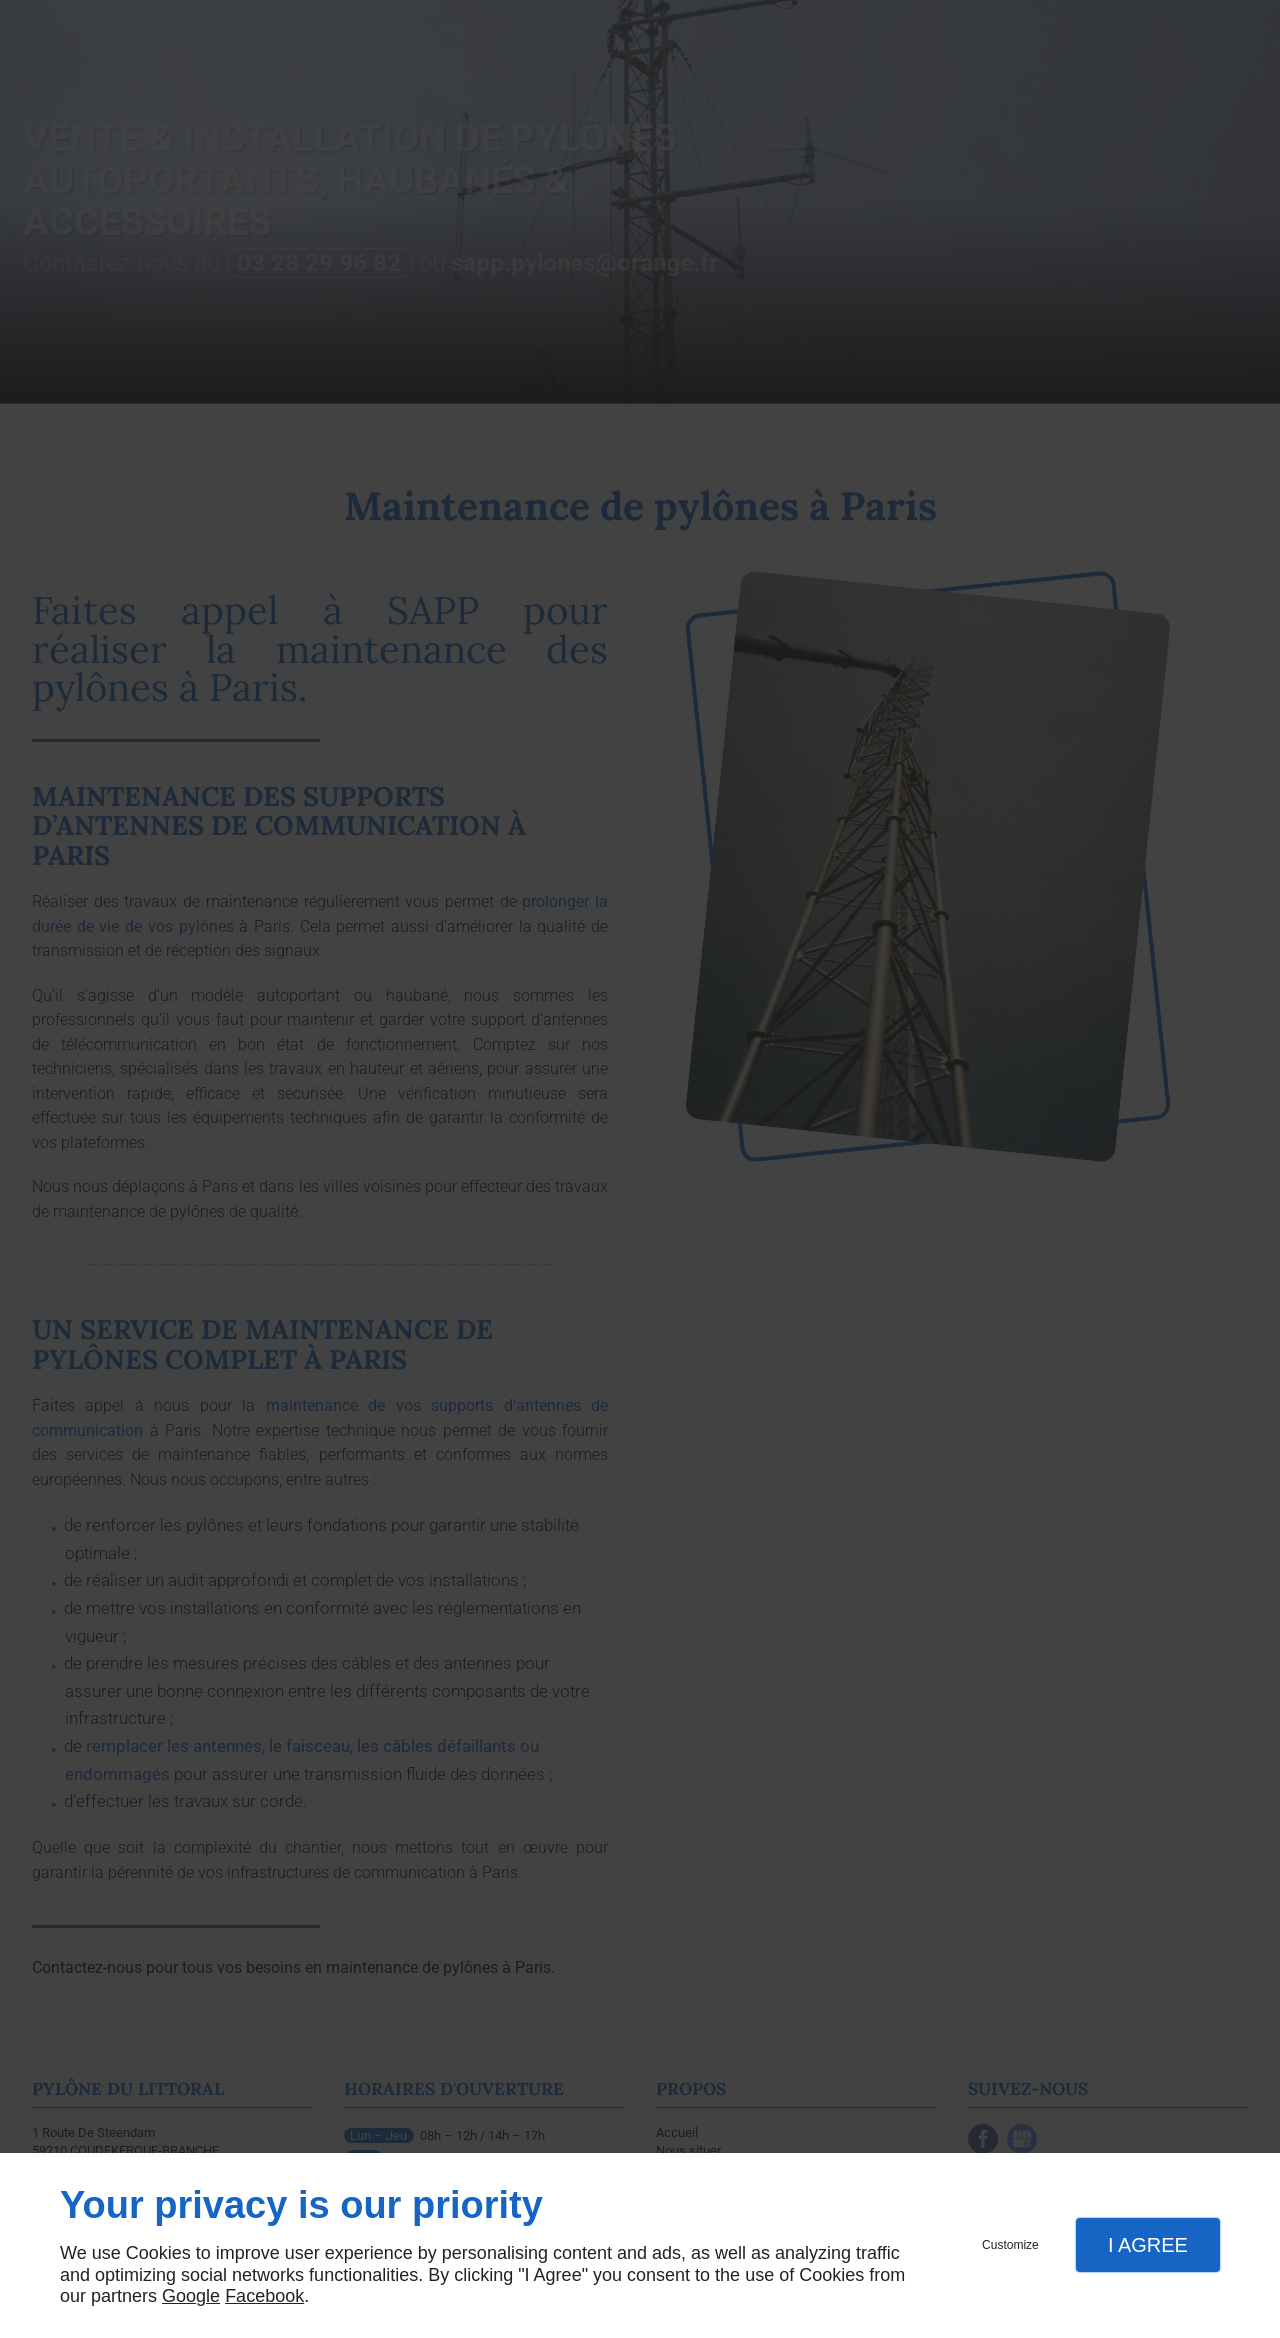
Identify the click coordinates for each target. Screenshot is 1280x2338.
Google (191, 2296)
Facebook (264, 2296)
